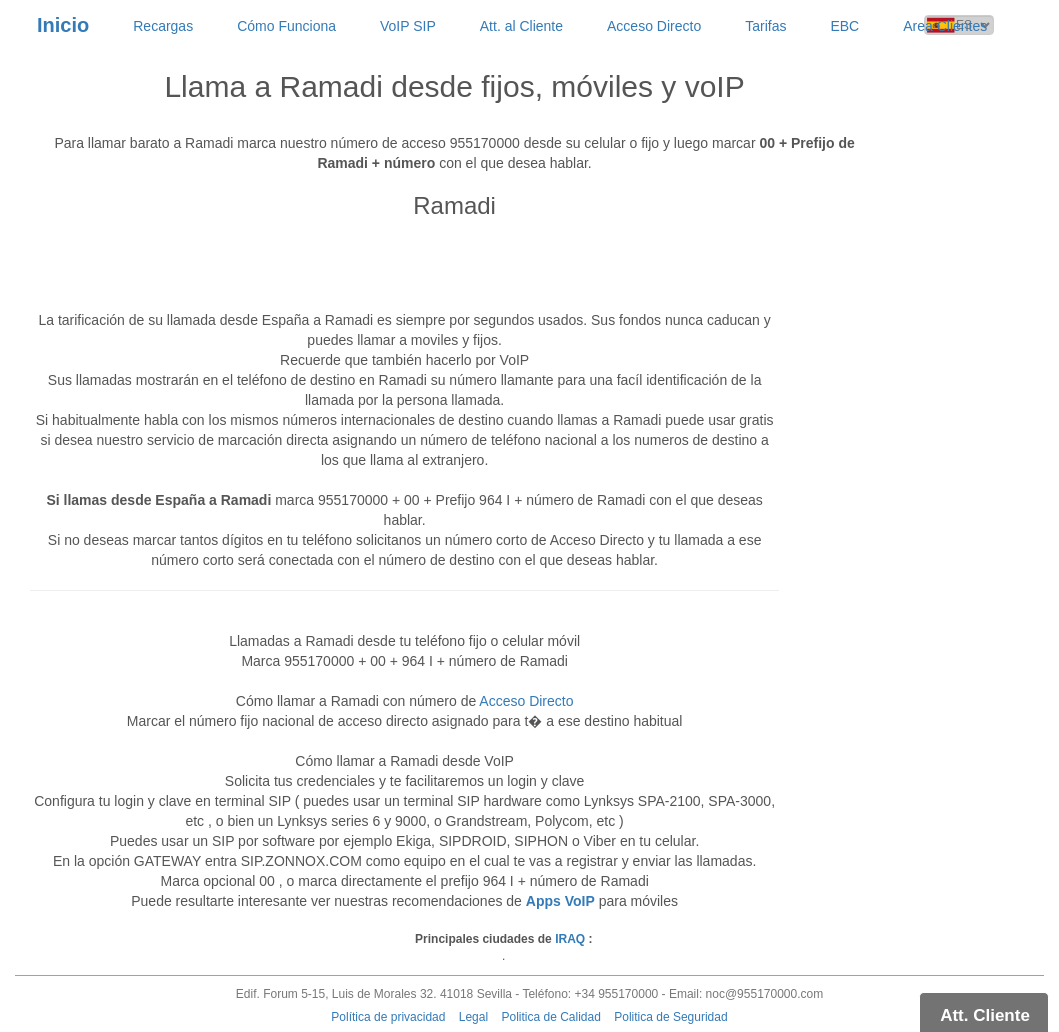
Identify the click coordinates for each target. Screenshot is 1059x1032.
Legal (473, 1017)
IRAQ (570, 939)
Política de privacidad (388, 1017)
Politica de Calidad (550, 1017)
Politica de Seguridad (670, 1017)
